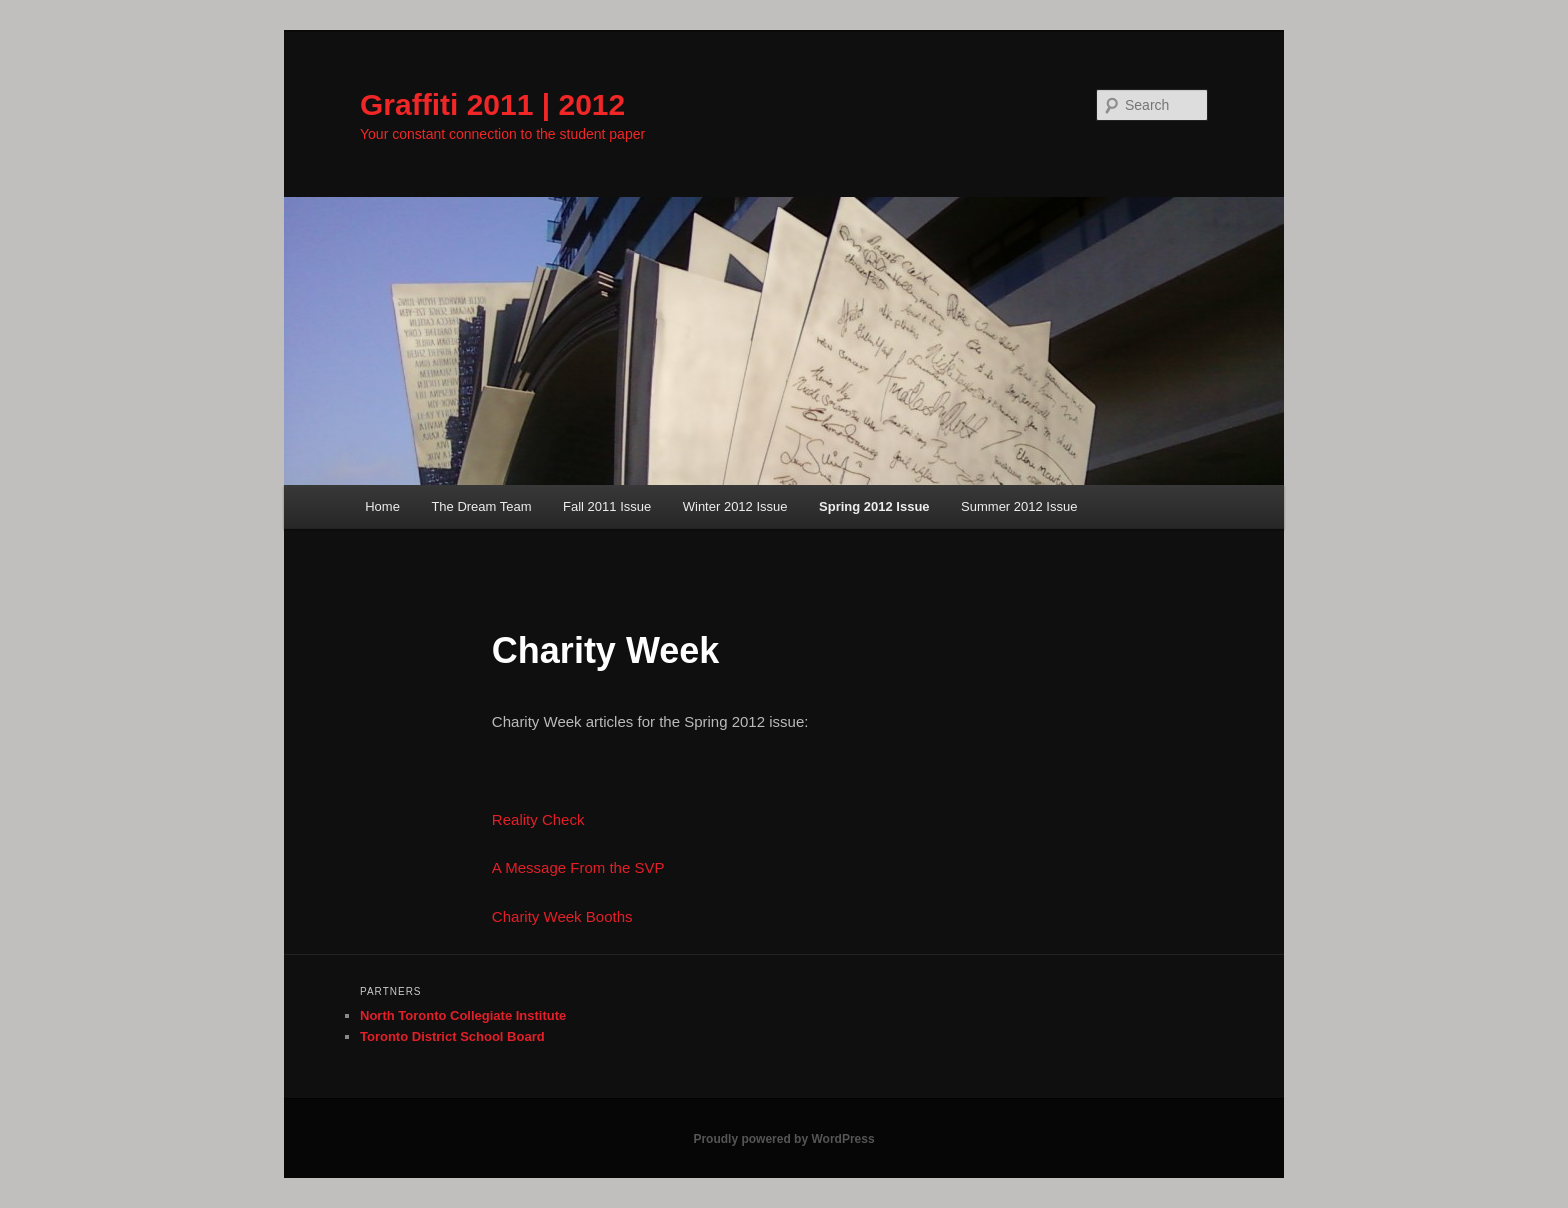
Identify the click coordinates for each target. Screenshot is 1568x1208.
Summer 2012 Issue (1019, 506)
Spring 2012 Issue (874, 506)
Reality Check (538, 819)
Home (382, 506)
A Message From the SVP (578, 867)
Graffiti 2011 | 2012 (492, 104)
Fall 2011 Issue (607, 506)
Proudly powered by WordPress (783, 1139)
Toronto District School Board (452, 1036)
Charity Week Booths (562, 916)
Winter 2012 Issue (735, 506)
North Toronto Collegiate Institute (463, 1015)
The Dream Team (481, 506)
